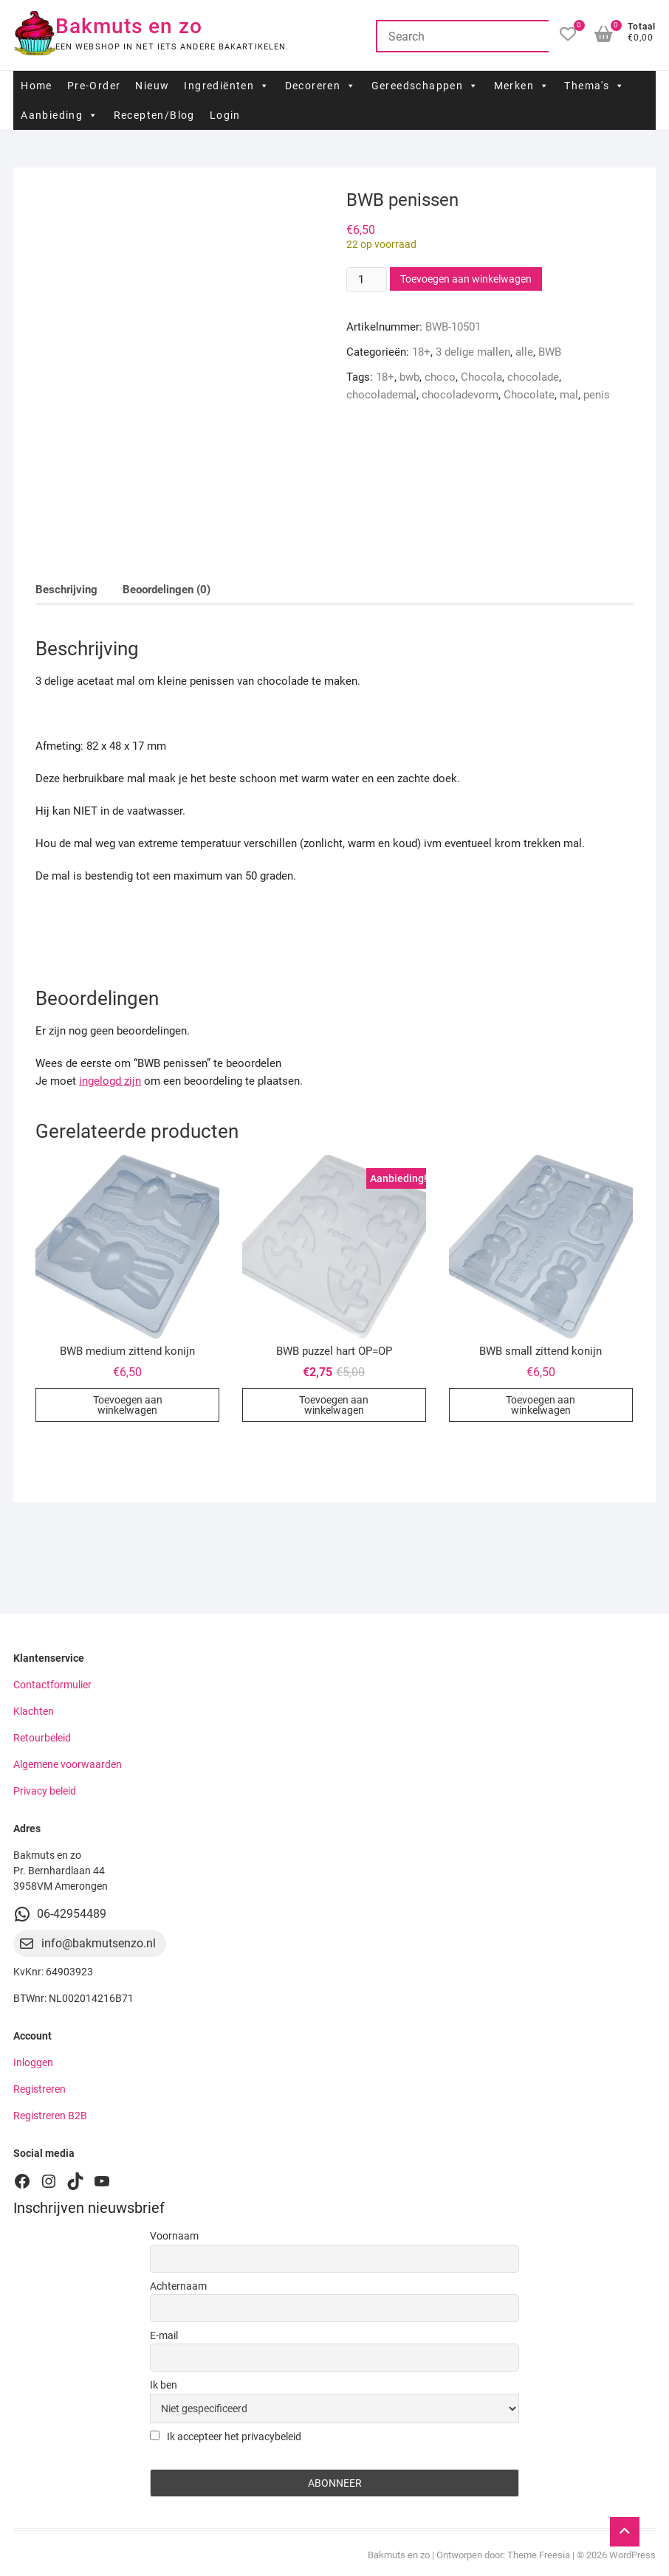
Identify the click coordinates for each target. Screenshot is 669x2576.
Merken (522, 85)
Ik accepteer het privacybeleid (225, 2436)
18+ (421, 352)
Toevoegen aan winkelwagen (466, 279)
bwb (409, 377)
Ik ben (163, 2385)
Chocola (481, 377)
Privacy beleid (44, 1791)
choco (440, 377)
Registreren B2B (50, 2115)
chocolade (533, 377)
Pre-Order (94, 85)
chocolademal (381, 394)
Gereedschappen (425, 85)
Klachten (33, 1711)
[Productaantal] (366, 279)
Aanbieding (59, 115)
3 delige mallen (473, 352)
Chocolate (529, 394)
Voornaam (174, 2236)
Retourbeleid (42, 1738)
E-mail (164, 2335)
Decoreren (321, 85)
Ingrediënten (227, 85)
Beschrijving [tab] (66, 589)
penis (596, 394)
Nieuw (152, 85)
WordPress (632, 2555)
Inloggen (33, 2062)
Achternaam (178, 2286)
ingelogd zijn (110, 1081)
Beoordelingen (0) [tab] (166, 589)
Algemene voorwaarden (67, 1764)
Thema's (594, 85)
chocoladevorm (460, 394)
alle (524, 352)
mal (569, 394)
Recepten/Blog (154, 115)
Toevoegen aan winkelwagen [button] (127, 1405)
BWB (549, 352)
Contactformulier (52, 1685)
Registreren (39, 2089)
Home (36, 85)
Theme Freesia (538, 2555)
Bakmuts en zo (128, 26)
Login (225, 115)
